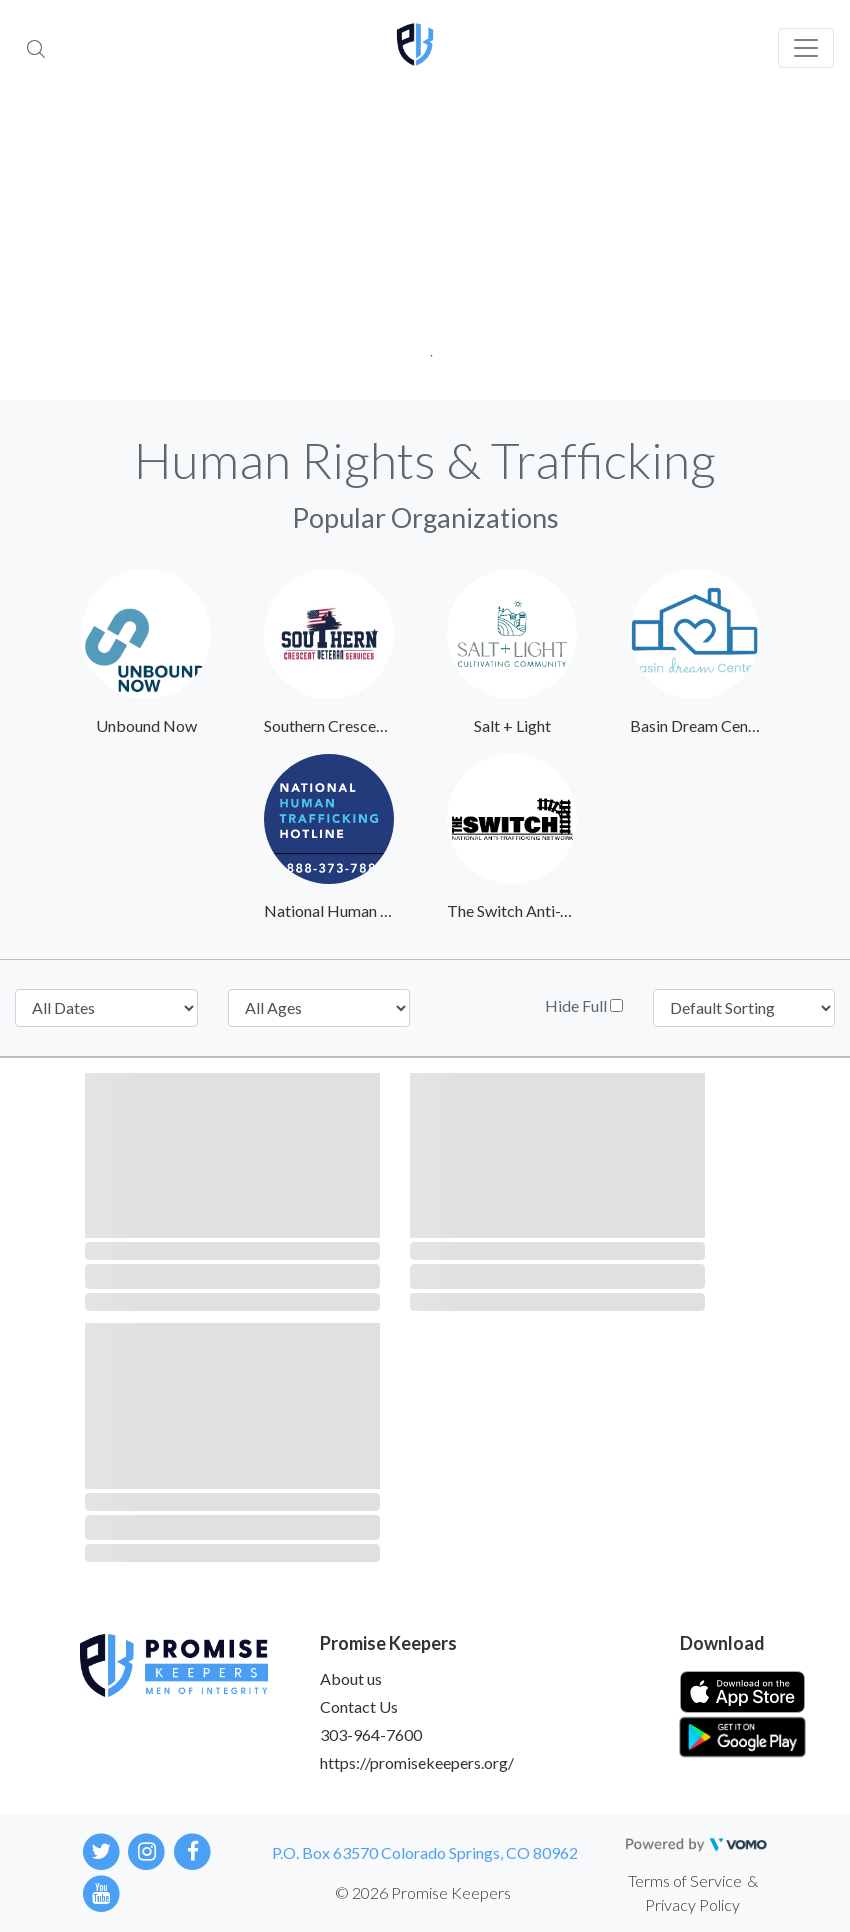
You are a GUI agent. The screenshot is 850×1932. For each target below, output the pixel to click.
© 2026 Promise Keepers (423, 1892)
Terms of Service (685, 1880)
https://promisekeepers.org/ (417, 1762)
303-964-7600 (371, 1734)
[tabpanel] (425, 250)
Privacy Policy (692, 1904)
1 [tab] (425, 349)
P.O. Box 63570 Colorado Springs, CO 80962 (425, 1852)
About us (351, 1678)
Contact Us (359, 1706)
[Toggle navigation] (806, 48)
